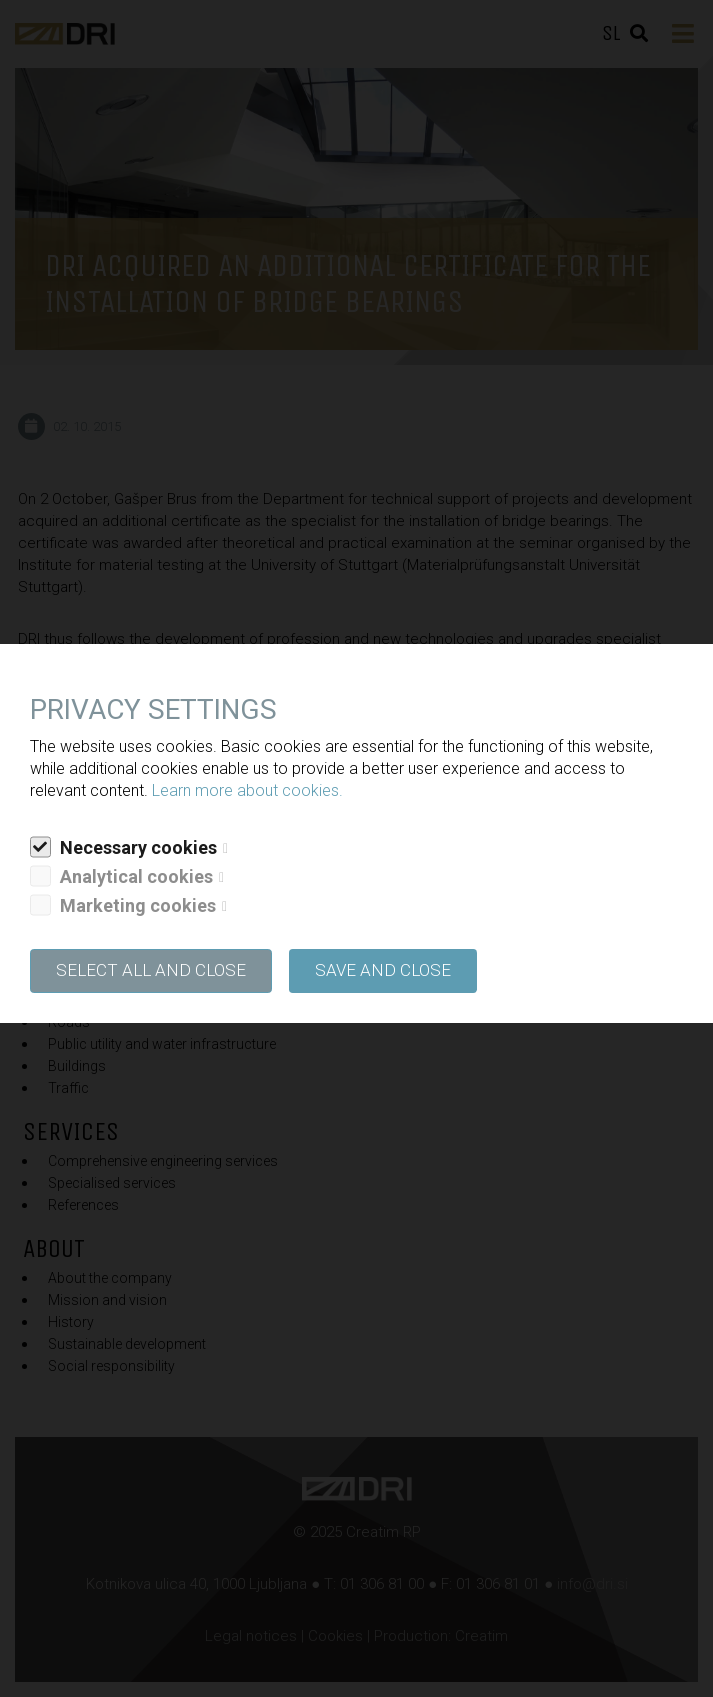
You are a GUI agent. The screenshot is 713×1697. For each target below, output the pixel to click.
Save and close (383, 970)
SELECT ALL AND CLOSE (151, 970)
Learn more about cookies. (247, 790)
